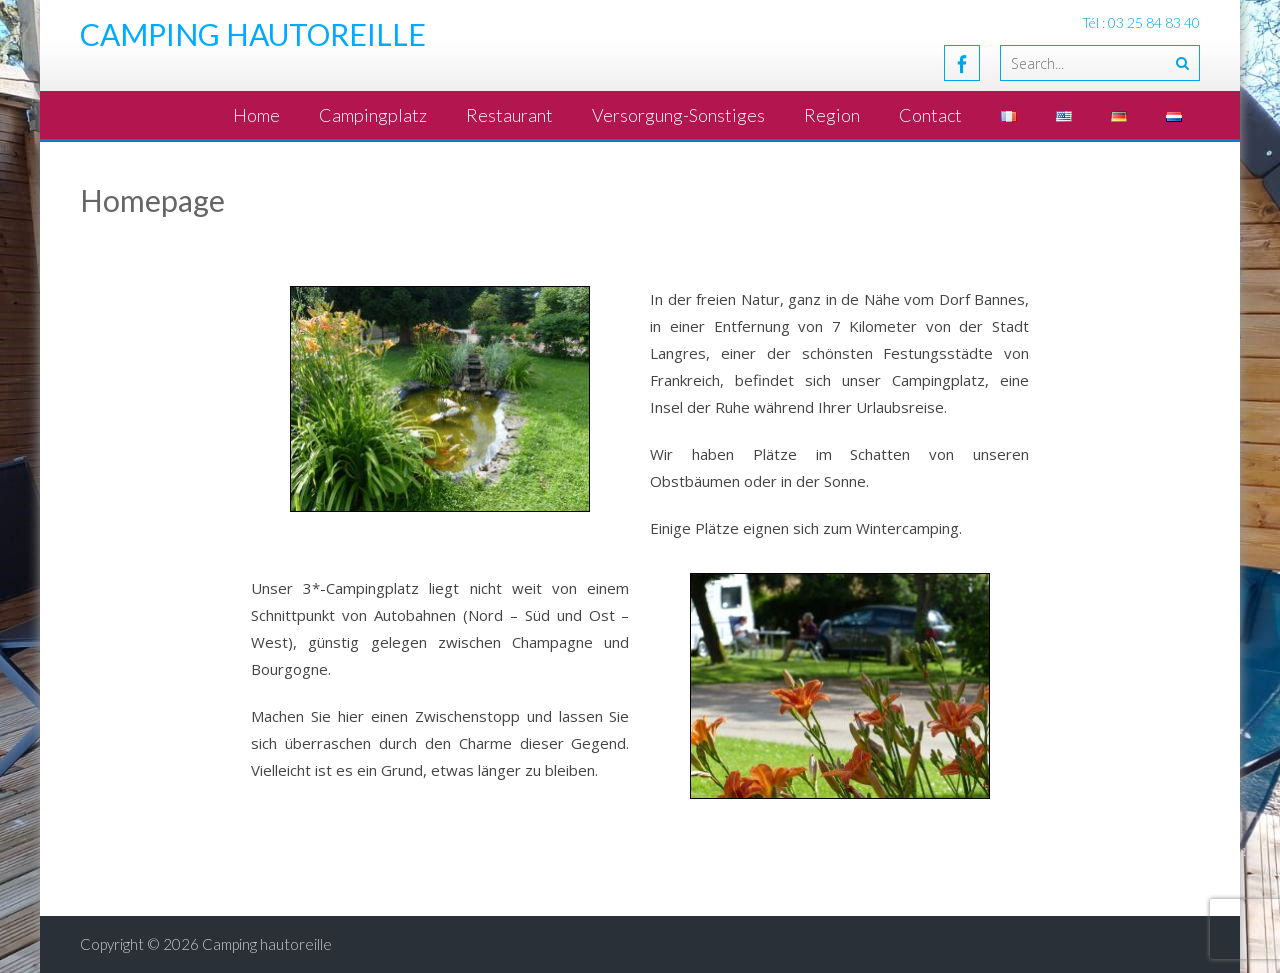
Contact (930, 115)
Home (256, 115)
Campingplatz (373, 115)
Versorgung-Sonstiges (678, 115)
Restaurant (509, 115)
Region (832, 115)
